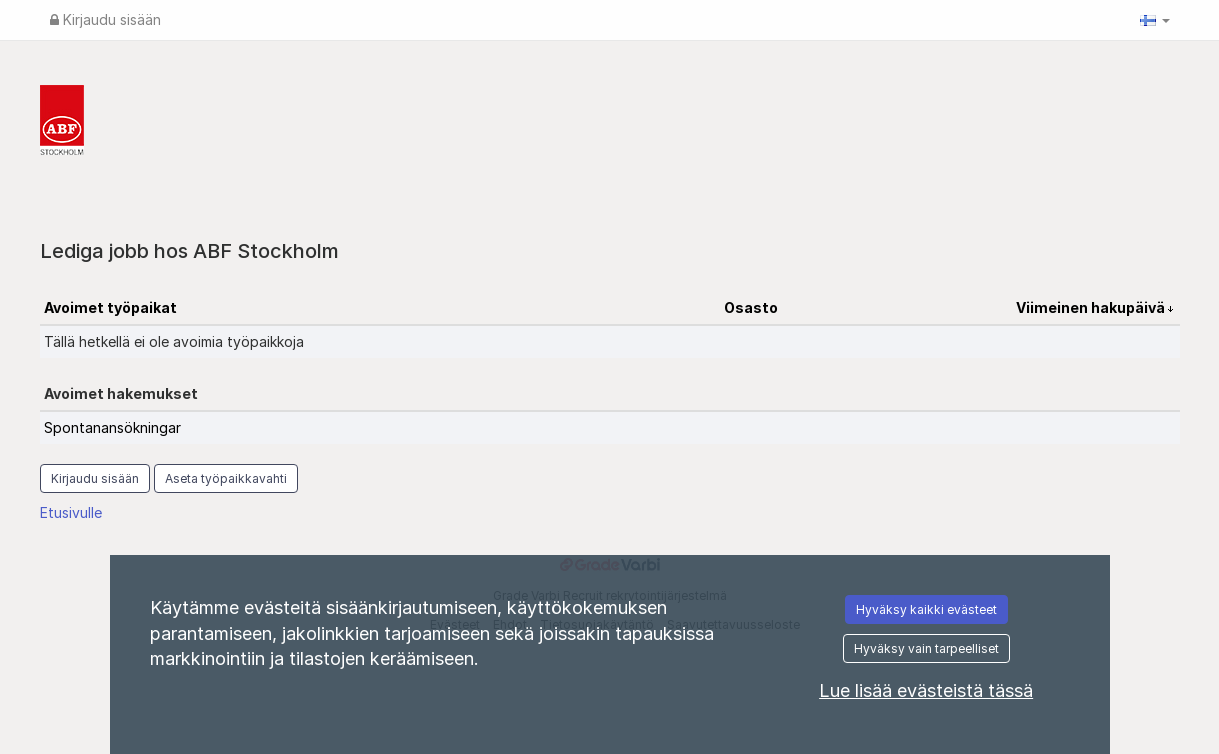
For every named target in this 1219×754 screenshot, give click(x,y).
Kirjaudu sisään (105, 19)
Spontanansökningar (112, 427)
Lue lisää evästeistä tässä (926, 690)
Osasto (751, 307)
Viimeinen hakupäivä (1092, 307)
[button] (1155, 20)
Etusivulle (71, 512)
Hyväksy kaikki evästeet (926, 609)
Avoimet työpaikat (110, 307)
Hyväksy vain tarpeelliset (926, 648)
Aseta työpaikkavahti (226, 478)
